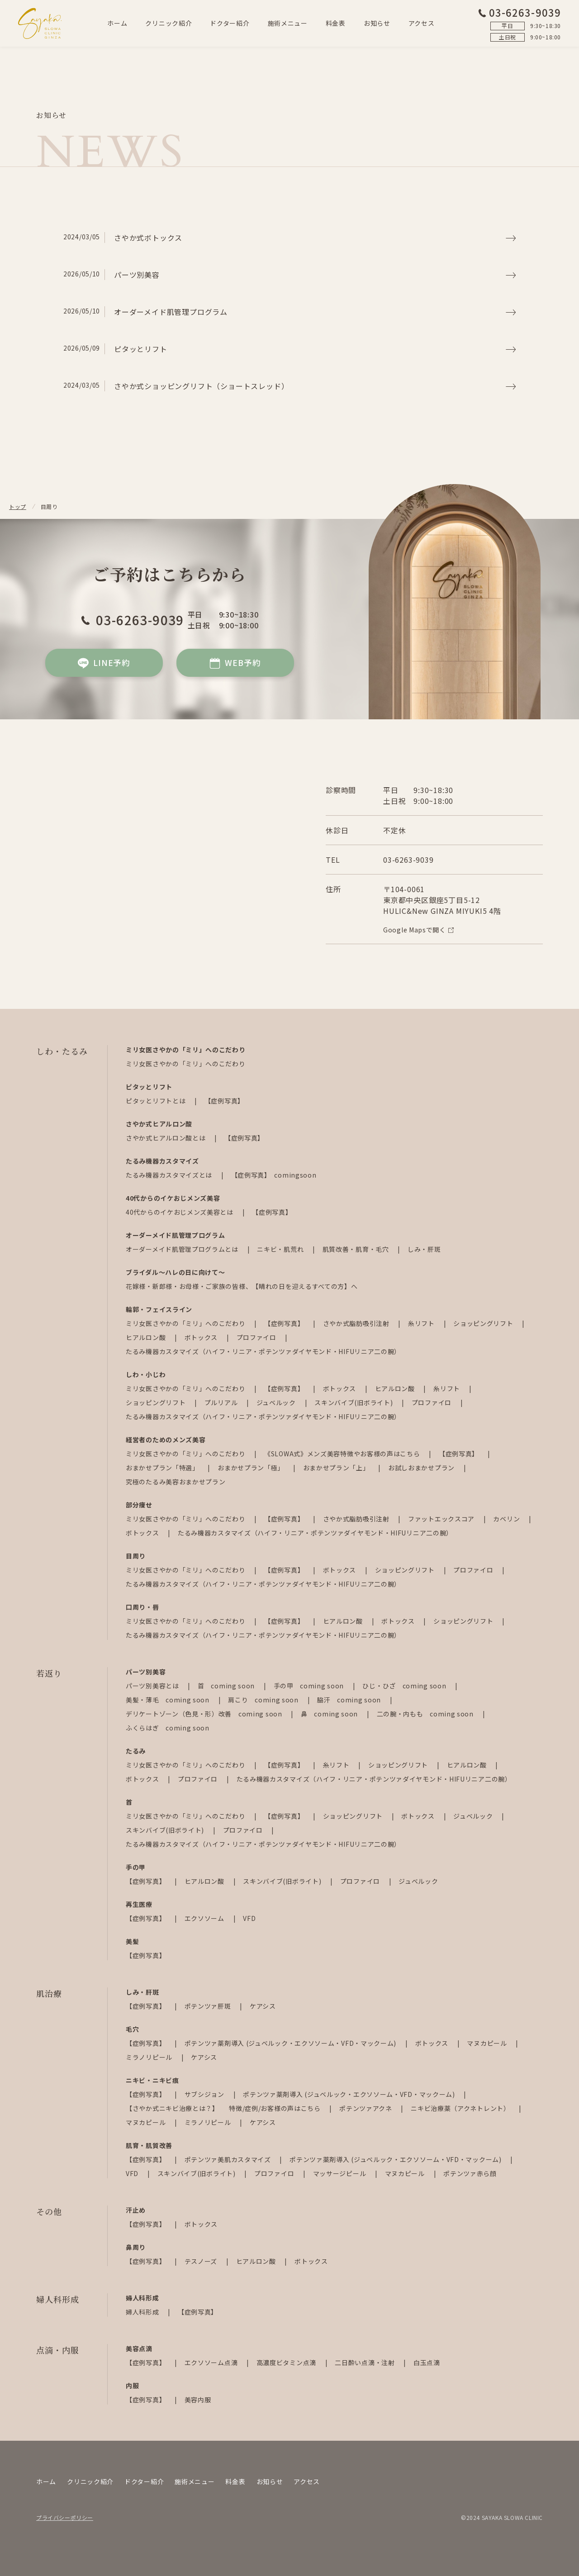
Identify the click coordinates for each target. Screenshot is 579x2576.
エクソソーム (205, 1918)
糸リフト (422, 1323)
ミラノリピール (150, 2057)
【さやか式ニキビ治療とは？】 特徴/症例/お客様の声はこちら (224, 2108)
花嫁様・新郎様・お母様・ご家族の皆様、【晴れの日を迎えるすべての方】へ (242, 1286)
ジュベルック (277, 1402)
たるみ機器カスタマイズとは (170, 1174)
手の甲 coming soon (310, 1685)
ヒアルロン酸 (146, 1337)
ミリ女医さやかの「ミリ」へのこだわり (186, 1063)
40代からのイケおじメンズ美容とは (180, 1212)
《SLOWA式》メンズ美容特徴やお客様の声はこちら (343, 1453)
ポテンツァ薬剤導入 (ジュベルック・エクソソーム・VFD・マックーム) (291, 2043)
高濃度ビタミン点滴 (287, 2362)
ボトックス (202, 1337)
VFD (249, 1918)
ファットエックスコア (442, 1518)
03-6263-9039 (519, 12)
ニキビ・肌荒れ (281, 1249)
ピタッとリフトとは (156, 1100)
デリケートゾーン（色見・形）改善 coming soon (205, 1713)
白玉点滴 (426, 2362)
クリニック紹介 (168, 23)
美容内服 (198, 2399)
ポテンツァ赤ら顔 (470, 2173)
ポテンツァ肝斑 (209, 2005)
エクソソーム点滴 (212, 2362)
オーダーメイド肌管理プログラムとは (183, 1249)
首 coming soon (227, 1685)
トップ (17, 506)
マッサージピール (340, 2173)
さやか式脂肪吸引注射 (357, 1323)
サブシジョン (205, 2094)
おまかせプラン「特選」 (163, 1467)
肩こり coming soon (264, 1699)
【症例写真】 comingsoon (274, 1174)
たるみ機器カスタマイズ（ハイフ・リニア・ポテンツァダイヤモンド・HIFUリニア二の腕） (263, 1351)
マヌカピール (487, 2043)
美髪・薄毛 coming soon (168, 1699)
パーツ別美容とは (153, 1685)
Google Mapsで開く (418, 929)
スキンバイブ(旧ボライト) (354, 1402)
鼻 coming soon (330, 1713)
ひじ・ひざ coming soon (405, 1685)
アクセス (421, 23)
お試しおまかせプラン (422, 1467)
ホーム (117, 23)
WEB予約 (235, 663)
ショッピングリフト (484, 1323)
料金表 (336, 23)
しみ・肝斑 (424, 1249)
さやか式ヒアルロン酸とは (166, 1137)
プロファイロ (257, 1337)
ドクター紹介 (229, 23)
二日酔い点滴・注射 (365, 2362)
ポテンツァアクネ (366, 2108)
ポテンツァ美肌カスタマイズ (229, 2159)
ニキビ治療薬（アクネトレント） (461, 2108)
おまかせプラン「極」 (252, 1467)
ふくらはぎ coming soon (167, 1727)
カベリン (507, 1518)
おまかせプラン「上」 (337, 1467)
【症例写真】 (224, 1100)
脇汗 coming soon (350, 1699)
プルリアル (221, 1402)
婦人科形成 (143, 2311)
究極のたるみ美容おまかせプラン (176, 1481)
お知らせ (377, 23)
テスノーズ (202, 2261)
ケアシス (263, 2005)
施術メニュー (288, 23)
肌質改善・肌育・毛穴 (357, 1249)
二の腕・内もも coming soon (426, 1713)
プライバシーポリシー (64, 2517)
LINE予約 (104, 663)
